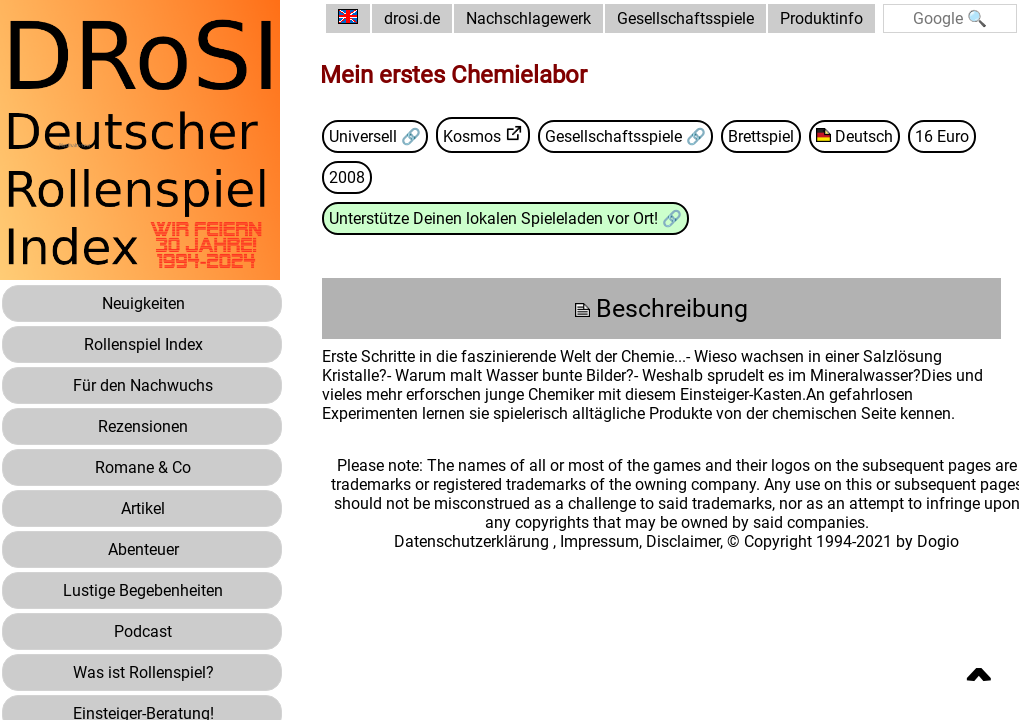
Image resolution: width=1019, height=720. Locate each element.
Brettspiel (761, 136)
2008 (347, 177)
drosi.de (412, 18)
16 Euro (942, 136)
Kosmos (472, 136)
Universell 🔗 (375, 136)
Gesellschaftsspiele (685, 18)
